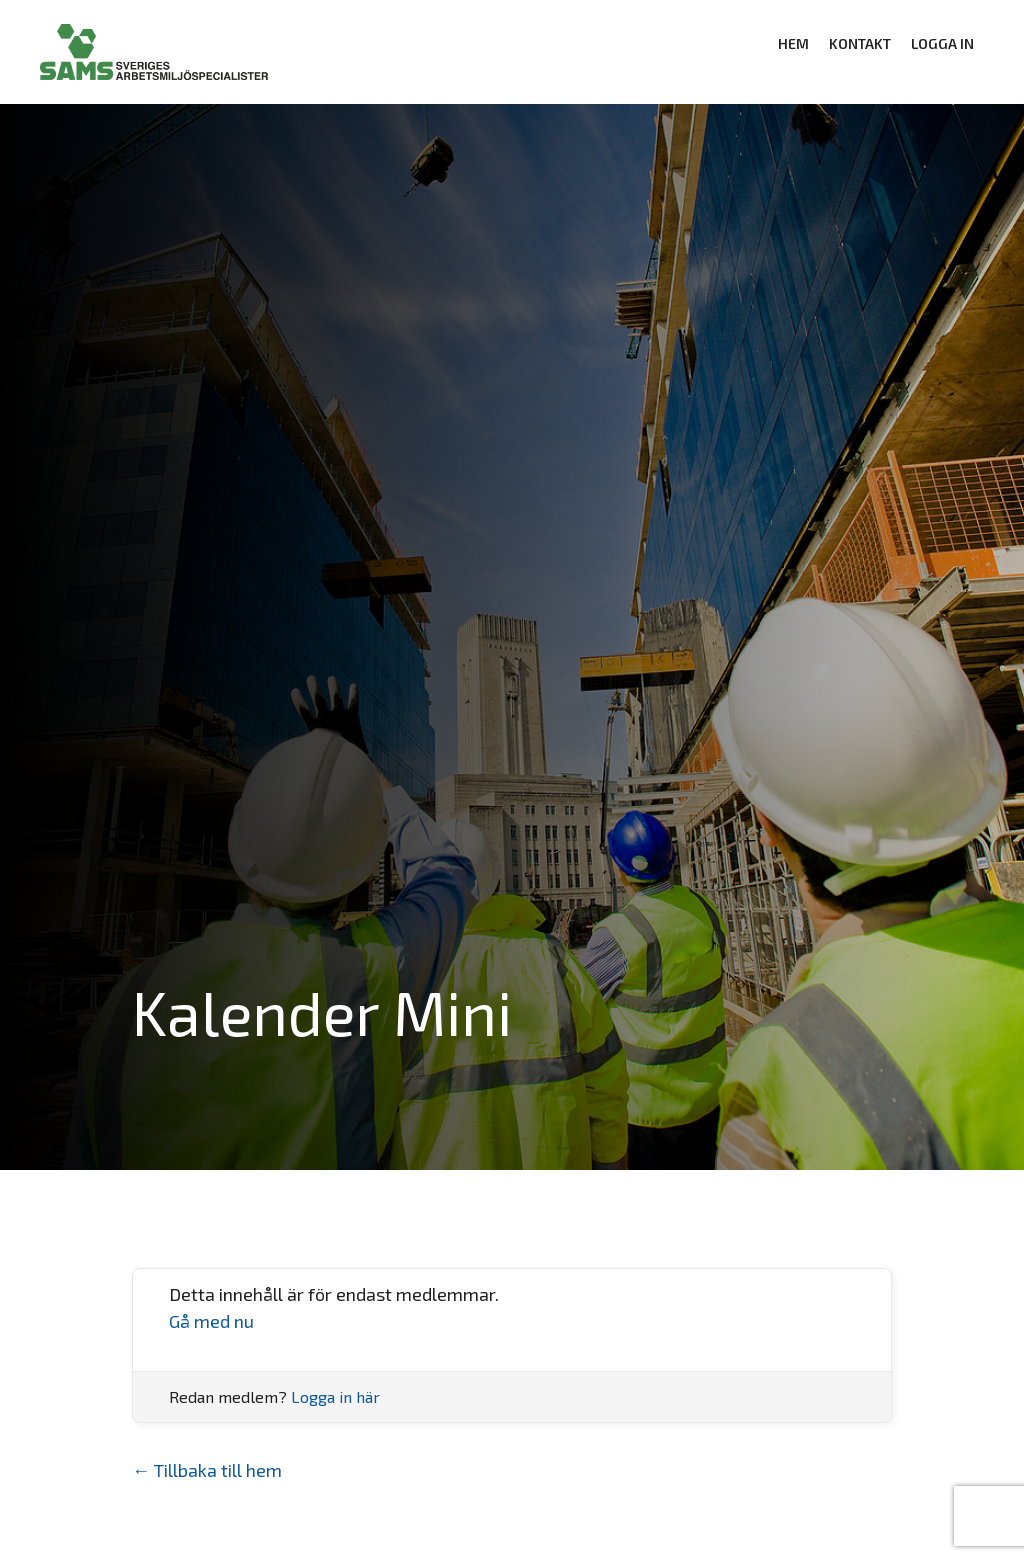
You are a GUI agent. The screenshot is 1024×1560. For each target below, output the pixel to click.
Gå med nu (211, 1321)
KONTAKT (860, 43)
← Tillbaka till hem (207, 1470)
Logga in (942, 43)
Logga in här (335, 1396)
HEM (793, 43)
